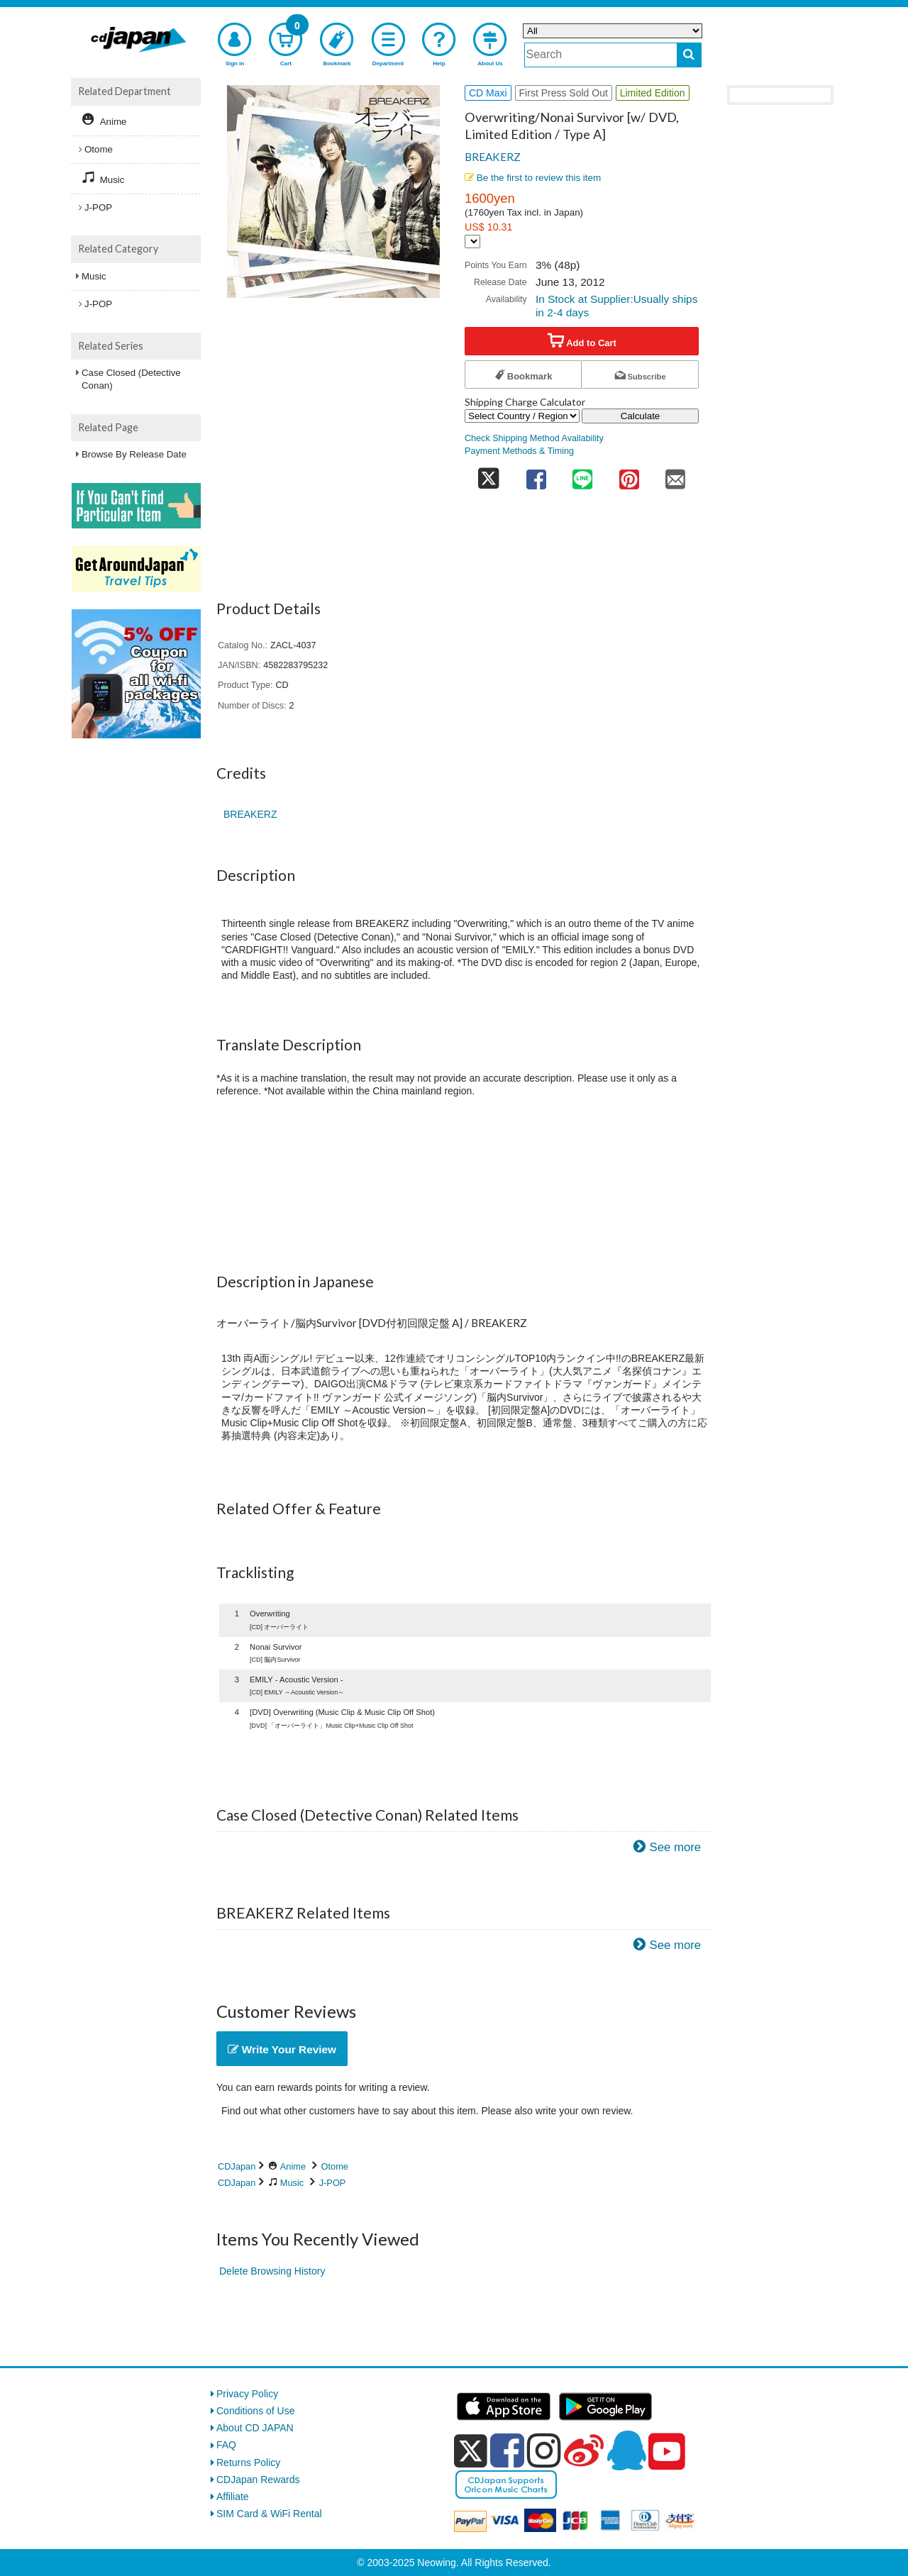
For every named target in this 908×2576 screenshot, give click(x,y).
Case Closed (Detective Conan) (131, 379)
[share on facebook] (536, 475)
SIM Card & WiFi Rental (269, 2513)
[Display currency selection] (472, 241)
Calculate (640, 416)
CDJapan (236, 2166)
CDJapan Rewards (258, 2479)
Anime (293, 2166)
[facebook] (507, 2450)
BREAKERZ (493, 156)
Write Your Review (282, 2049)
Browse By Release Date (134, 454)
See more (675, 1847)
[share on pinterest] (629, 475)
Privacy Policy (247, 2393)
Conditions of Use (255, 2410)
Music (292, 2182)
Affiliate (232, 2496)
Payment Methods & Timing (519, 451)
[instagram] (544, 2450)
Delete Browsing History (272, 2271)
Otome (334, 2166)
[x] (470, 2451)
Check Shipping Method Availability (534, 438)
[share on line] (582, 475)
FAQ (226, 2444)
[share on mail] (675, 475)
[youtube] (666, 2451)
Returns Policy (248, 2462)
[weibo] (584, 2450)
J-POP (332, 2182)
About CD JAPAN (255, 2427)
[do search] (689, 55)
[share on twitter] (489, 475)
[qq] (626, 2450)
